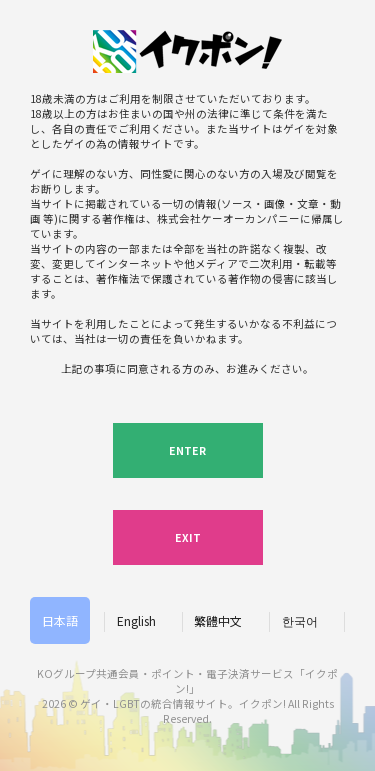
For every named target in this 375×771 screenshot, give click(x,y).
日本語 (60, 620)
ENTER (187, 450)
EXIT (188, 537)
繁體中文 (218, 620)
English (136, 620)
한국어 (300, 620)
